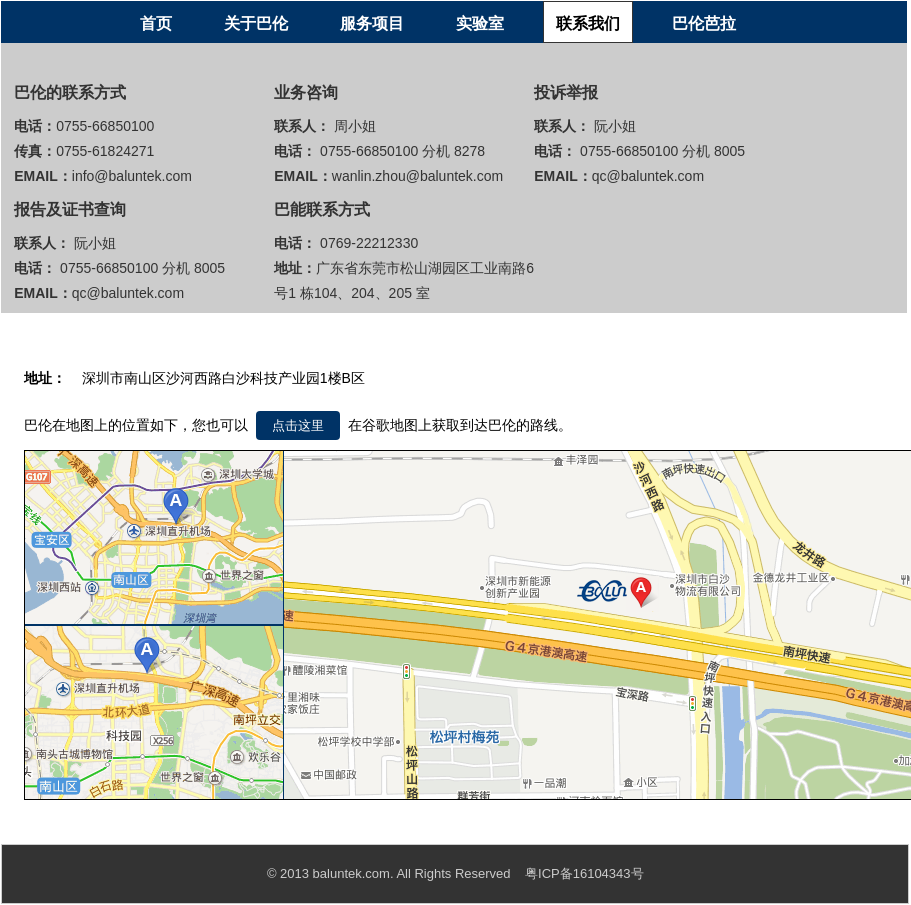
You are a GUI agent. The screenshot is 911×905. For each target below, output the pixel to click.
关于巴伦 (256, 23)
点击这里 (298, 425)
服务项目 (372, 23)
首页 (156, 23)
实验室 (480, 23)
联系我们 (588, 23)
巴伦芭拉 (704, 23)
